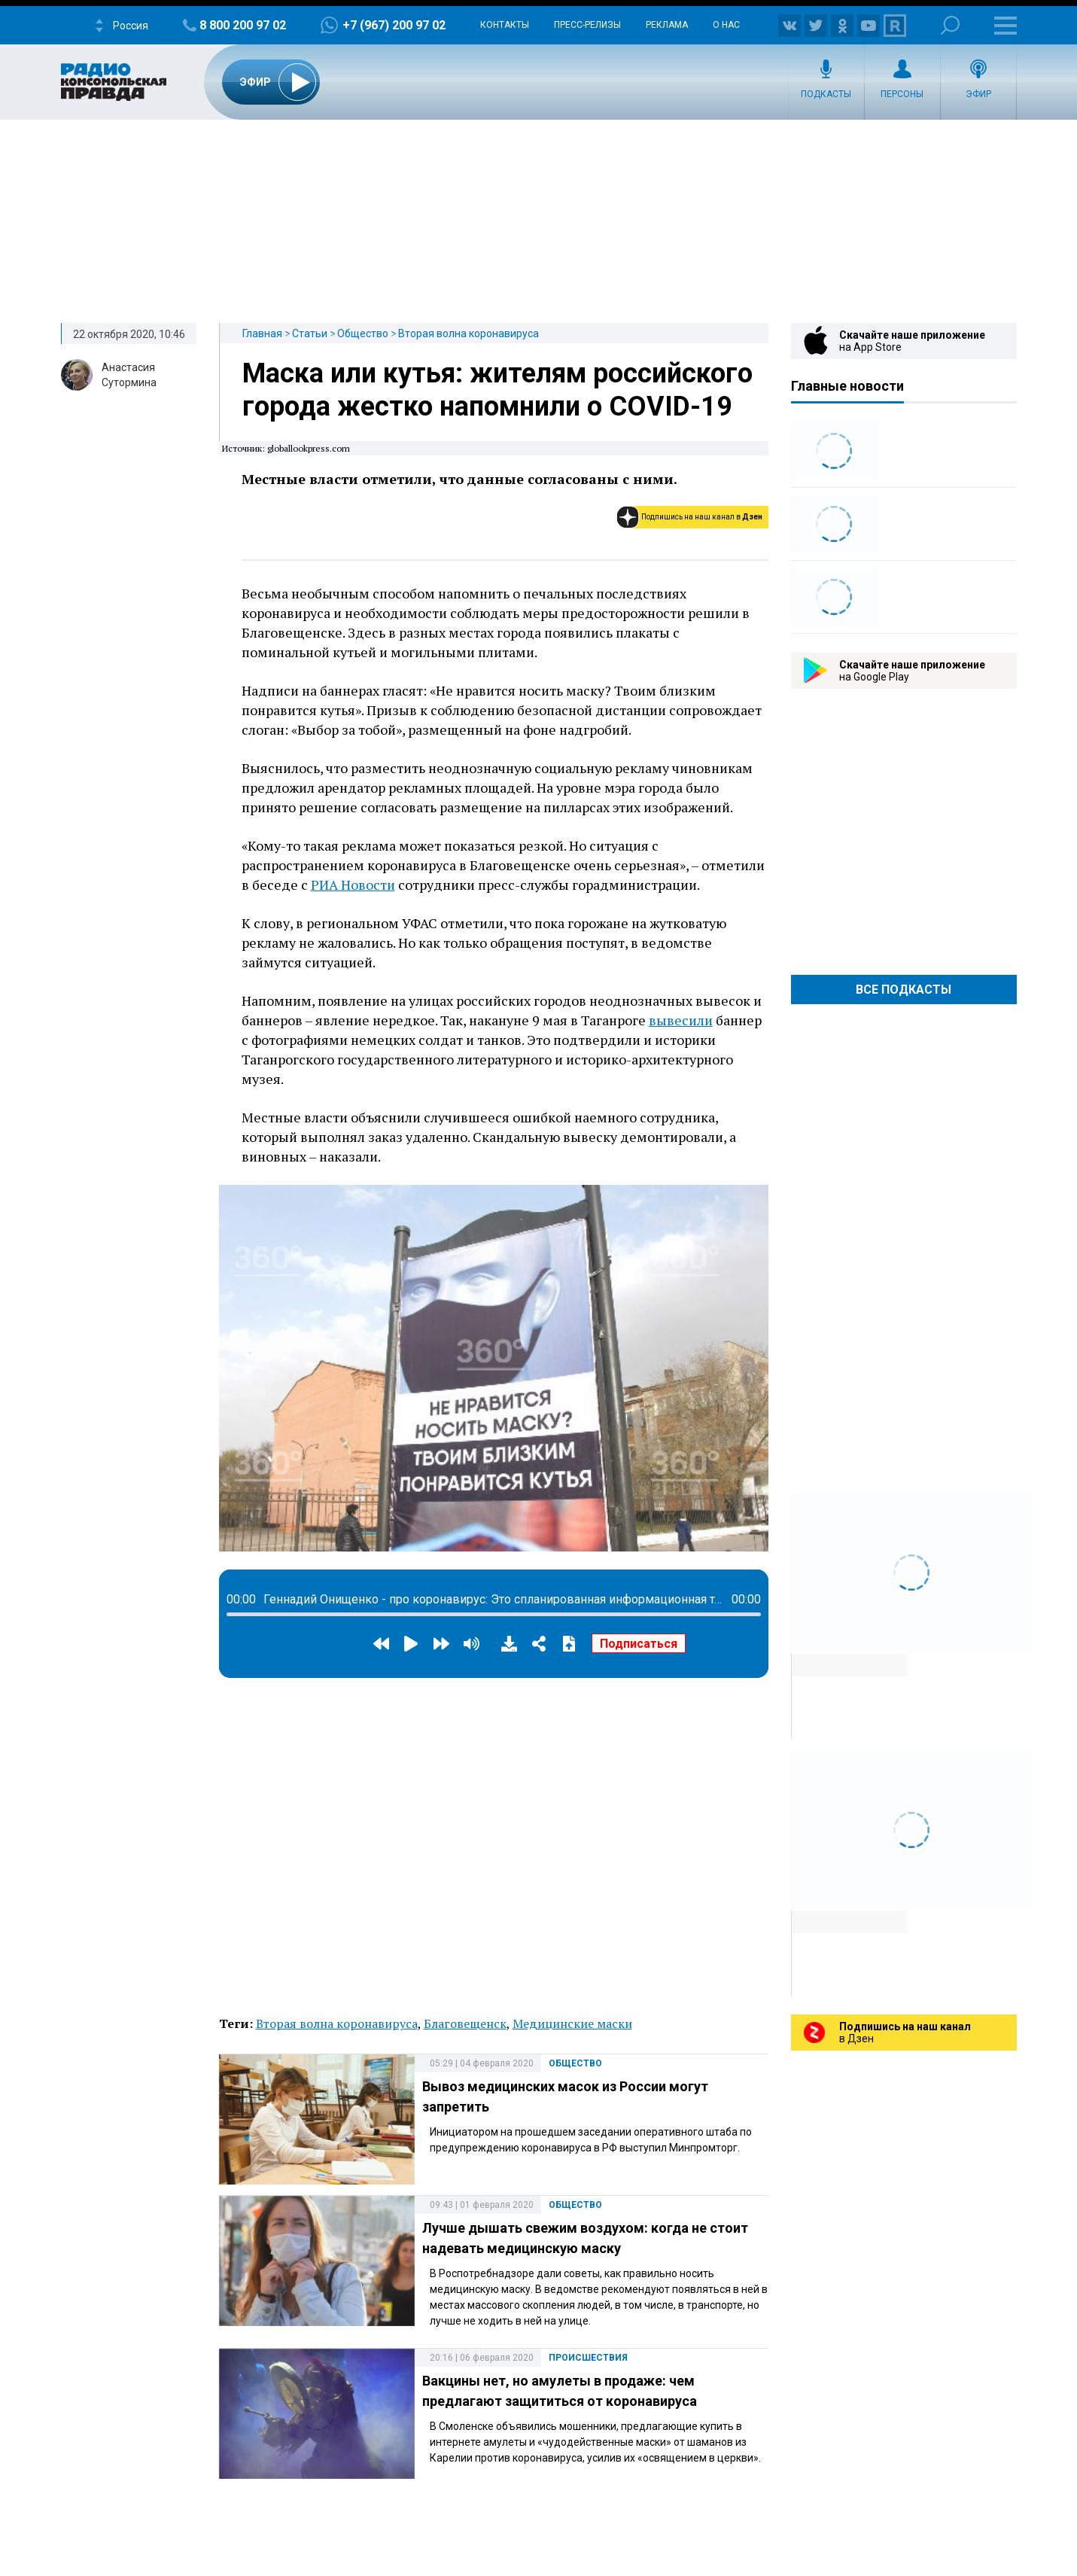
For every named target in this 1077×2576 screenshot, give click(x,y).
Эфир (978, 94)
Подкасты (826, 94)
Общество (362, 333)
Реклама (667, 25)
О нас (726, 25)
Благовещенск (465, 2023)
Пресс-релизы (587, 25)
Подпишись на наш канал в (701, 517)
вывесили (681, 1020)
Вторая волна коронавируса (468, 333)
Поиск (950, 25)
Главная (262, 333)
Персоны (902, 94)
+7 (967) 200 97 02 (394, 25)
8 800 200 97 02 (242, 25)
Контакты (504, 25)
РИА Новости (353, 884)
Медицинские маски (572, 2023)
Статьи (309, 333)
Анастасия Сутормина (129, 374)
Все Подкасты (903, 989)
